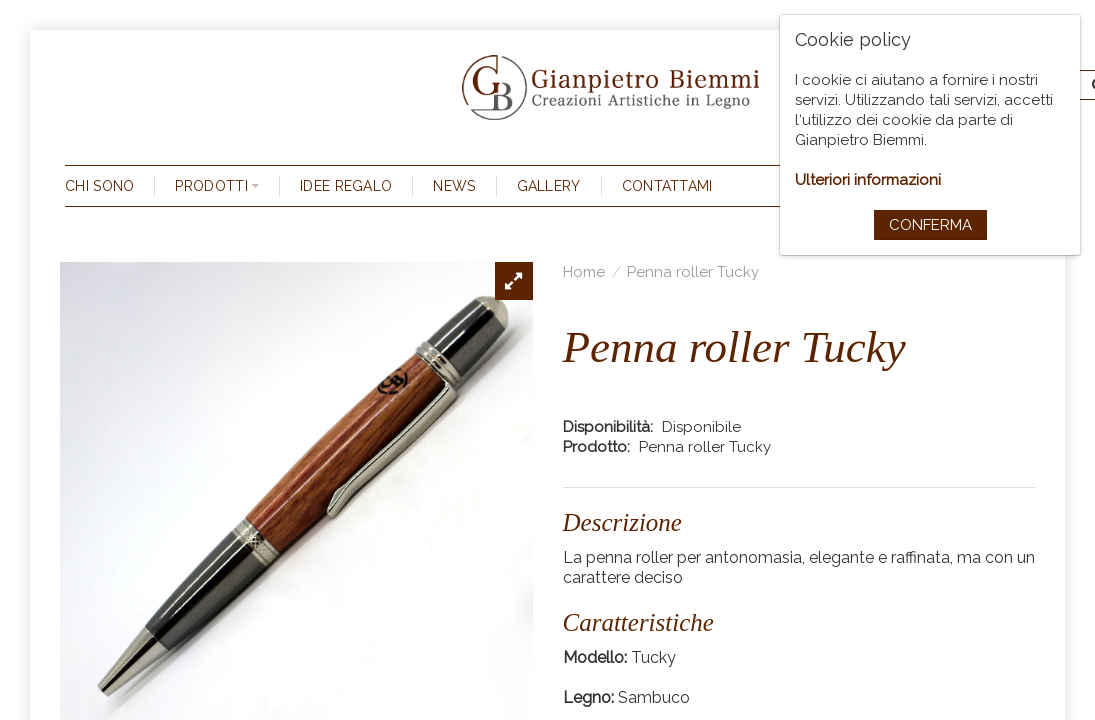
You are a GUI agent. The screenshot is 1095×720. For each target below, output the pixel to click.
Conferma (930, 225)
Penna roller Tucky (693, 272)
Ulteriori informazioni (868, 180)
